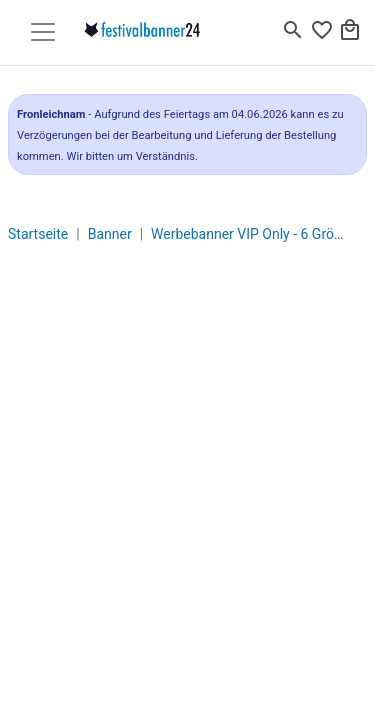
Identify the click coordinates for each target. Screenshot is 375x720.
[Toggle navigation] (43, 32)
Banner (110, 234)
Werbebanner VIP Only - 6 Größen (254, 234)
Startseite (38, 234)
